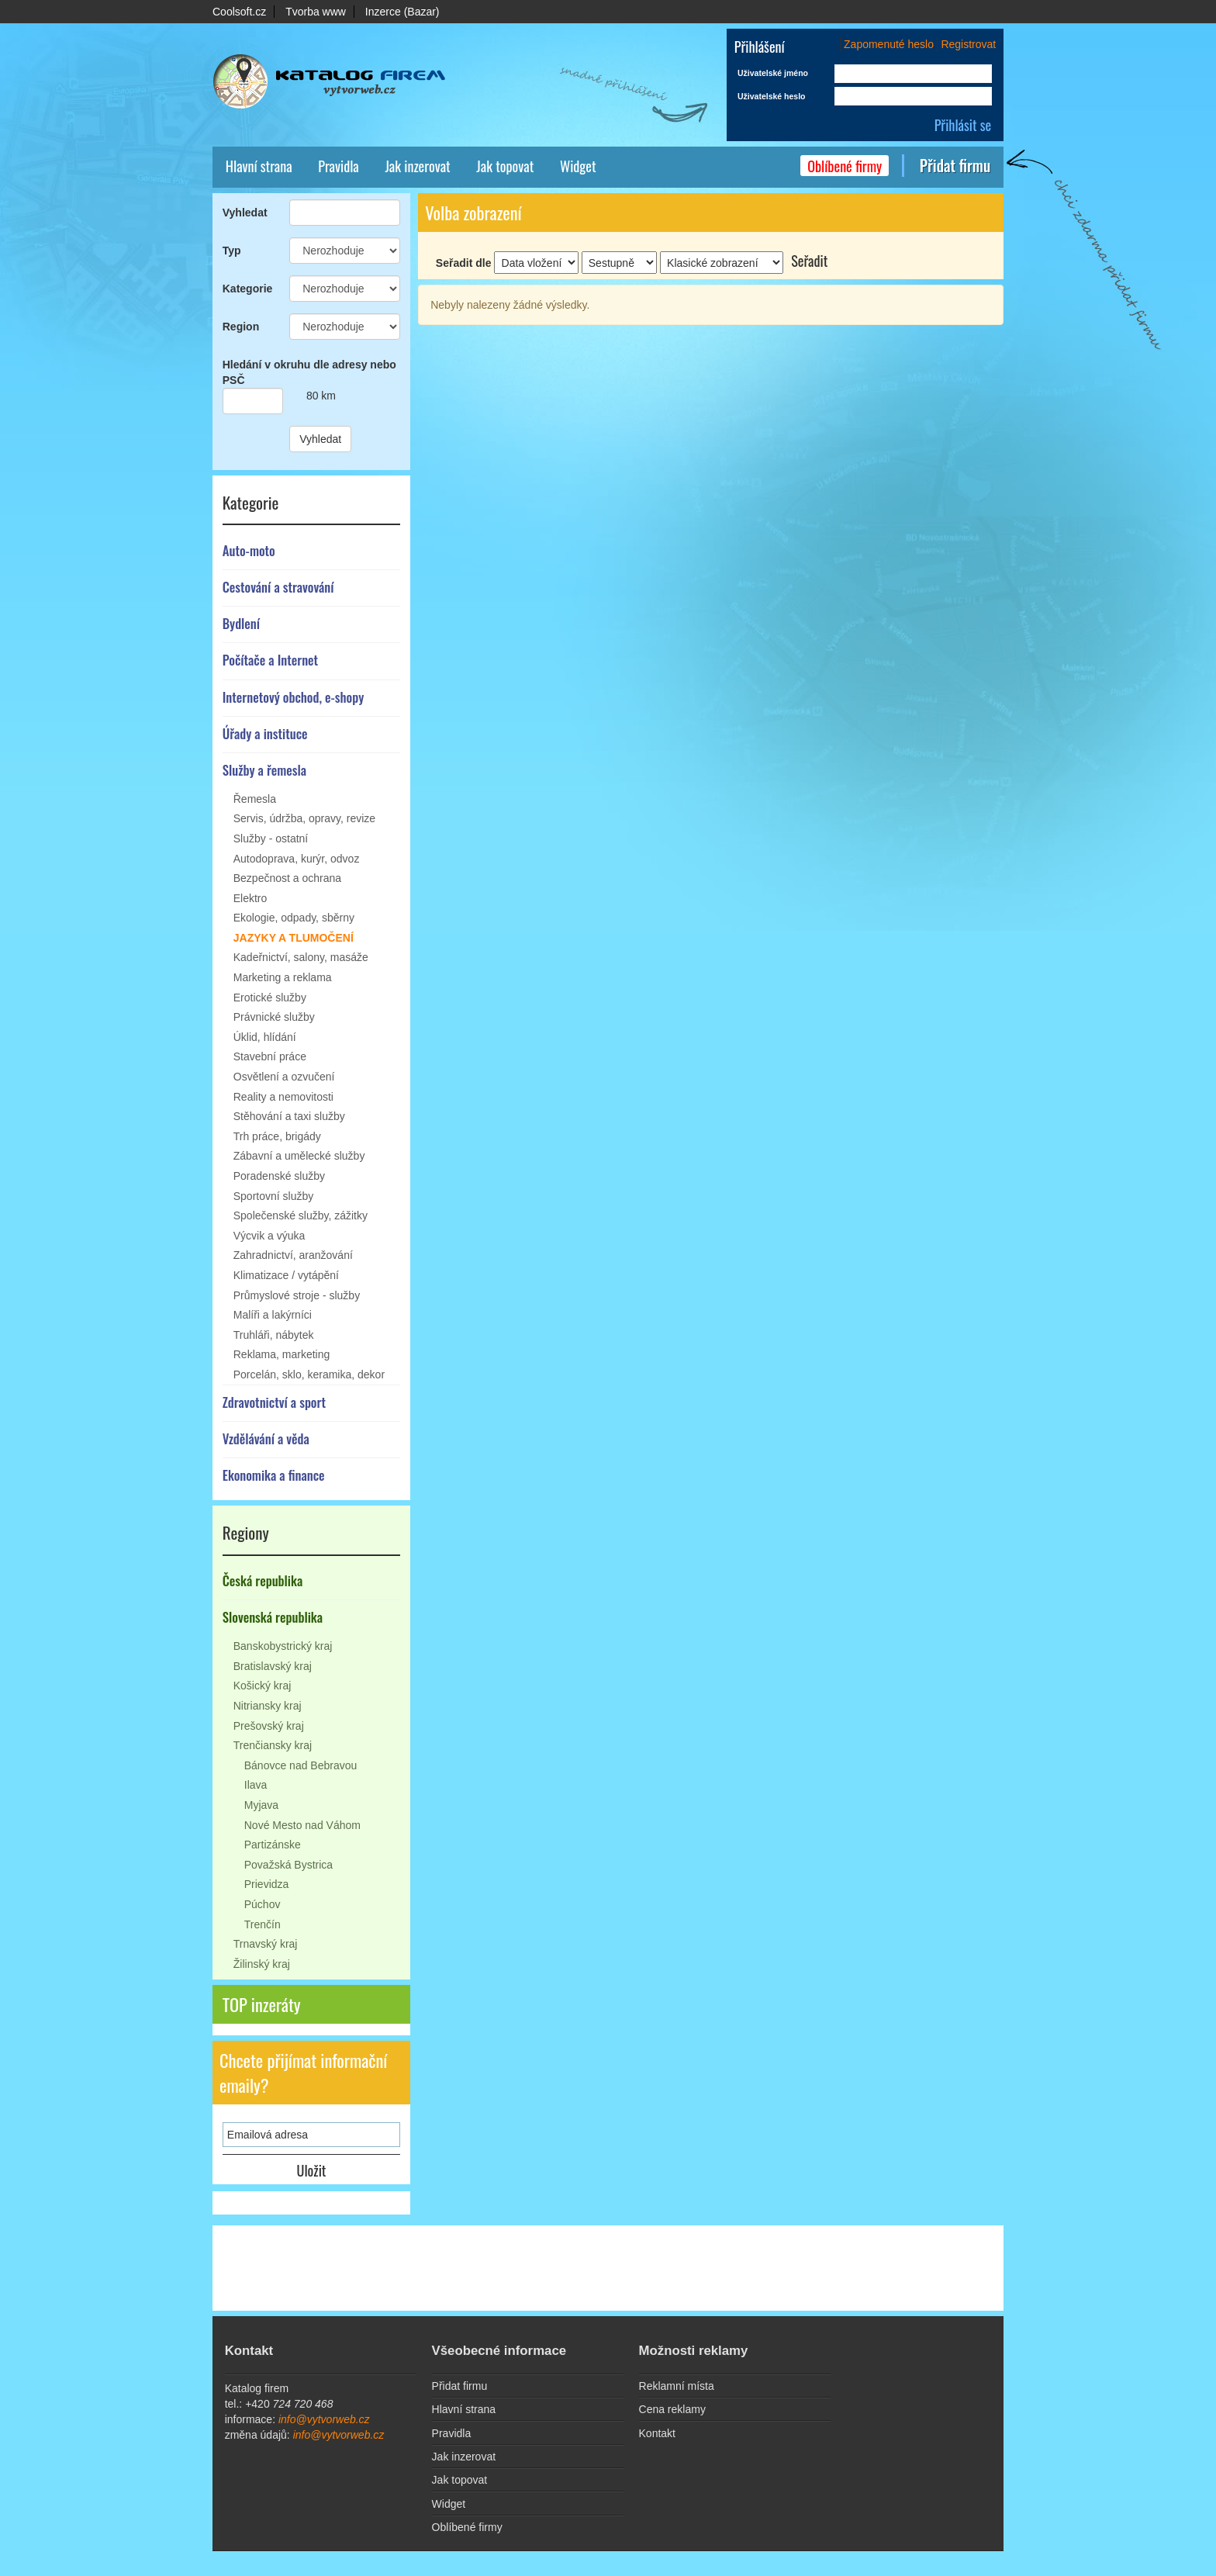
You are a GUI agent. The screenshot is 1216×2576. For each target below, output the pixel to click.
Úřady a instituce (265, 733)
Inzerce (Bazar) (402, 11)
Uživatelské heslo (772, 96)
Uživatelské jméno (773, 73)
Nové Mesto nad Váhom (302, 1825)
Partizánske (272, 1844)
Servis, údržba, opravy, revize (304, 818)
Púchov (262, 1904)
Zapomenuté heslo (889, 44)
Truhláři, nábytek (273, 1335)
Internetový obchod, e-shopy (293, 697)
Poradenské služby (279, 1176)
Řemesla (254, 799)
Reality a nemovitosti (283, 1097)
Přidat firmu (955, 165)
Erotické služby (269, 997)
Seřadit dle (464, 263)
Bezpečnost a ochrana (287, 878)
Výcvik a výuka (269, 1235)
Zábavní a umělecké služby (299, 1156)
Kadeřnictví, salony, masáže (300, 957)
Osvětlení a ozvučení (284, 1076)
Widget (578, 165)
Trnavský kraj (265, 1944)
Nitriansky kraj (267, 1705)
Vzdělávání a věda (266, 1438)
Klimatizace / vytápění (286, 1275)
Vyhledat (245, 212)
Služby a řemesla (264, 770)
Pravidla (338, 165)
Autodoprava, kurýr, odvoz (296, 858)
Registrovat (968, 44)
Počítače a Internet (270, 659)
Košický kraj (262, 1685)
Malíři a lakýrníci (272, 1315)
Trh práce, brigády (277, 1136)
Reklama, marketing (281, 1354)
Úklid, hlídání (264, 1037)
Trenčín (262, 1924)
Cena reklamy (672, 2409)
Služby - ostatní (271, 838)
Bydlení (241, 623)
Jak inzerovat (417, 165)
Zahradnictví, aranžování (293, 1255)
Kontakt (657, 2433)
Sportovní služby (273, 1196)
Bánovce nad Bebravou (301, 1765)
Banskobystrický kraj (283, 1646)
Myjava (261, 1805)
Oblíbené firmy (844, 165)
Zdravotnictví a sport (274, 1402)
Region (241, 326)
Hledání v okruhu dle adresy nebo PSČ (309, 372)
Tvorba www (315, 11)
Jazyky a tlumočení (293, 938)
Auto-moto (249, 550)
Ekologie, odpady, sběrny (293, 917)
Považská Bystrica (288, 1865)
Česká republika (262, 1580)
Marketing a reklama (282, 977)
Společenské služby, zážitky (300, 1215)
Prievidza (266, 1884)
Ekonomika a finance (274, 1475)
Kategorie (248, 288)
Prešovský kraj (268, 1726)
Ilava (256, 1785)
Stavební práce (269, 1056)
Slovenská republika (273, 1617)
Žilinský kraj (261, 1964)
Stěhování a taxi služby (289, 1116)
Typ (232, 250)
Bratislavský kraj (272, 1666)
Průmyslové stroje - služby (296, 1295)
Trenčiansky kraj (272, 1745)
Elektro (250, 898)
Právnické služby (274, 1017)
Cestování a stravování (278, 586)
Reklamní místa (676, 2386)
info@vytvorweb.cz (324, 2419)
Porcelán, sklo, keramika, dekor (309, 1374)
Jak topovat (505, 165)
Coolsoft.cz (239, 11)
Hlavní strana (259, 165)
